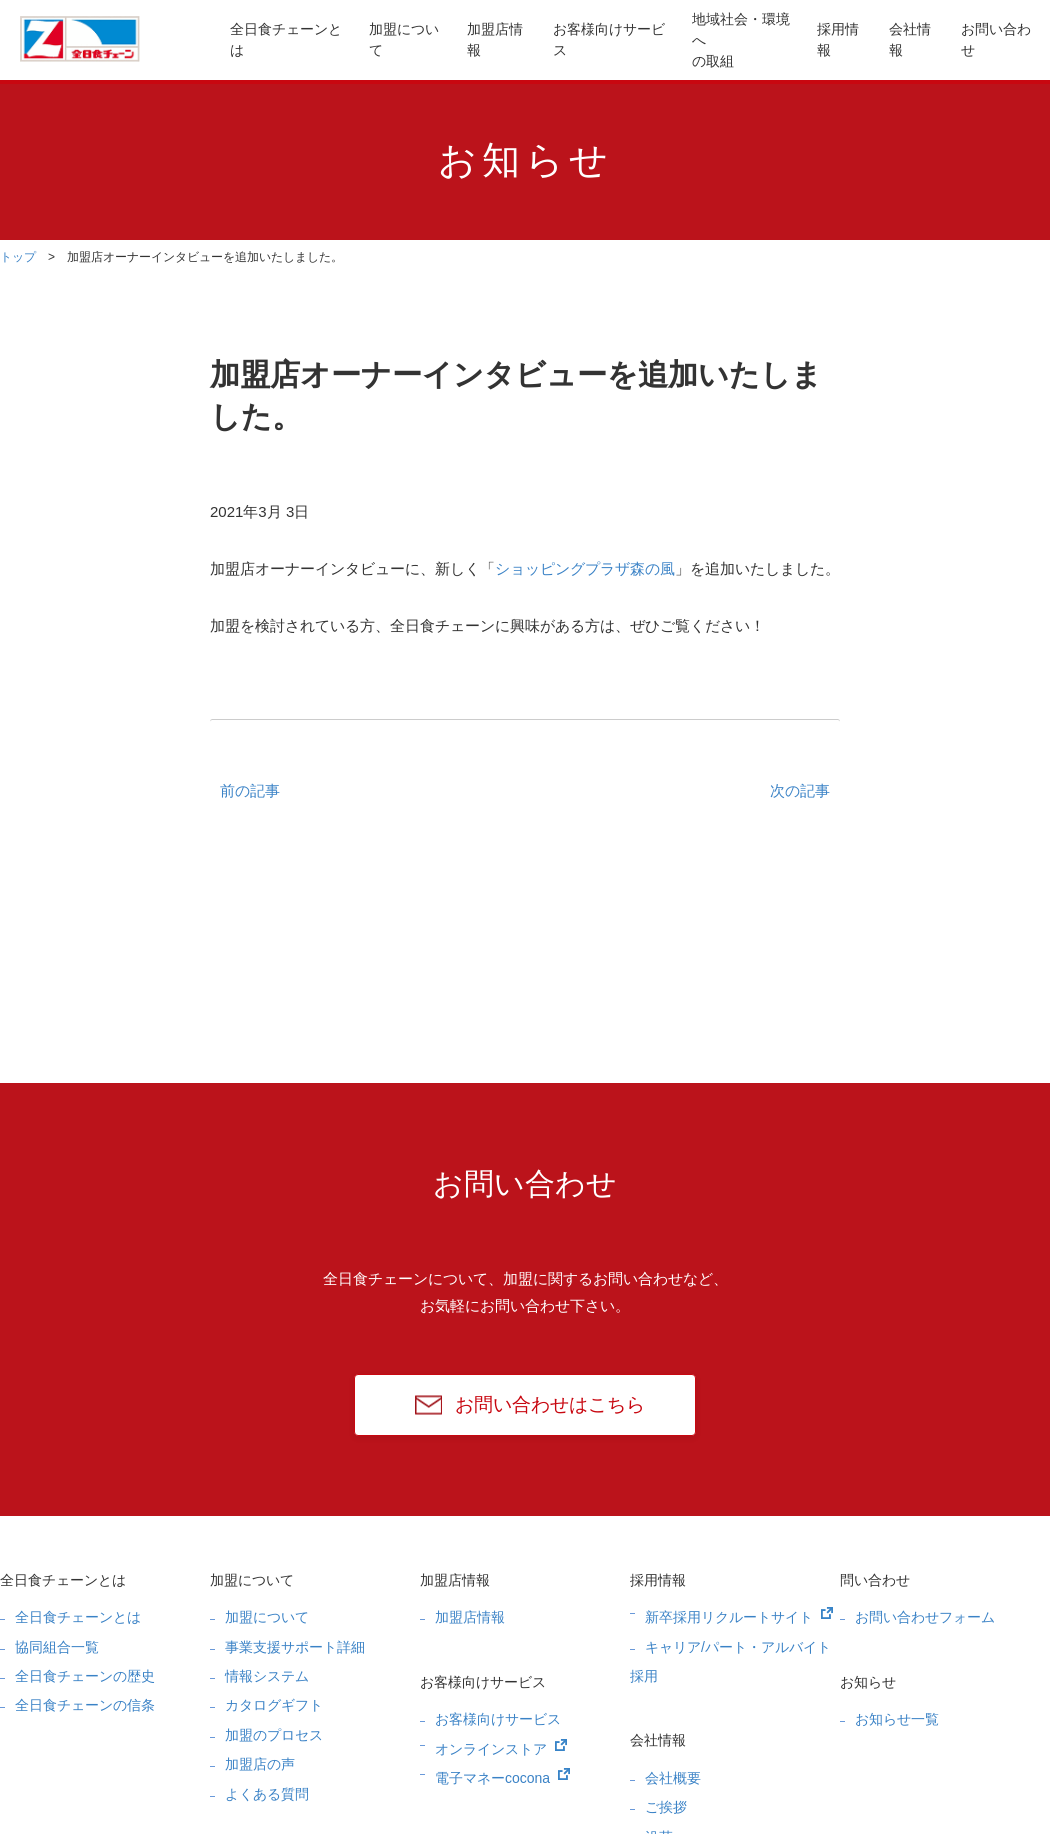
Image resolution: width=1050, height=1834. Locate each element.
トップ (18, 257)
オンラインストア (491, 1749)
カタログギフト (274, 1705)
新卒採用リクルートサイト (729, 1617)
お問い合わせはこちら (550, 1404)
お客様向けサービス (609, 39)
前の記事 (250, 790)
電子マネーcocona (492, 1778)
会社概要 (673, 1778)
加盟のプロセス (274, 1735)
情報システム (267, 1676)
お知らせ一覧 (897, 1719)
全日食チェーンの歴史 (85, 1676)
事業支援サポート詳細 (295, 1647)
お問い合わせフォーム (925, 1617)
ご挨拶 (666, 1807)
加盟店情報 (495, 39)
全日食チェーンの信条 (85, 1705)
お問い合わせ (996, 39)
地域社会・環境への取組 (741, 40)
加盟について (404, 39)
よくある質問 (267, 1794)
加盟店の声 (260, 1764)
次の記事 (800, 790)
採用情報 (838, 39)
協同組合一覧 (57, 1647)
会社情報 (910, 39)
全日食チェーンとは (286, 39)
